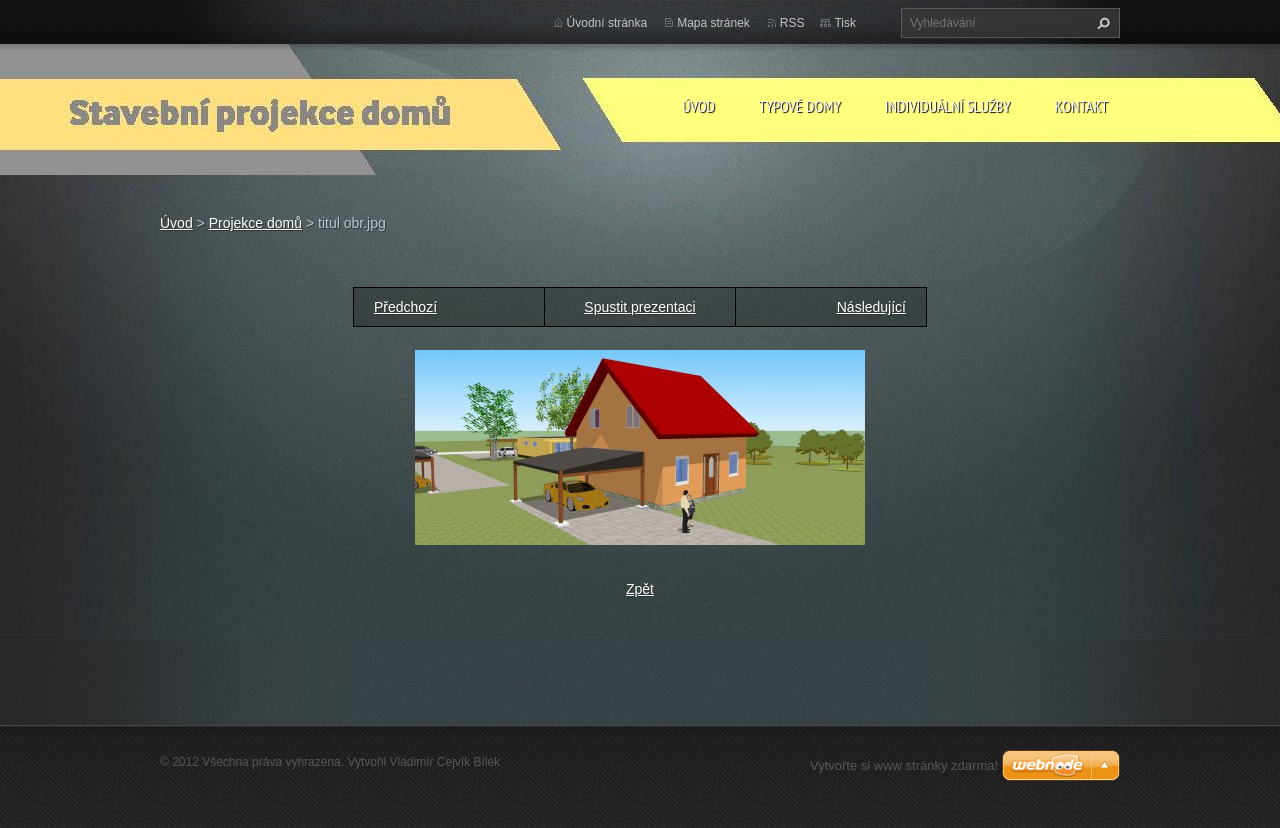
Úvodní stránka (607, 23)
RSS (792, 23)
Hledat (1101, 23)
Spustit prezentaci (639, 307)
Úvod (698, 106)
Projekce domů (255, 223)
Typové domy (800, 106)
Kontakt (1081, 106)
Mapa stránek (713, 23)
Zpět (640, 589)
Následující (871, 307)
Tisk (845, 23)
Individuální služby (948, 106)
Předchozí (405, 307)
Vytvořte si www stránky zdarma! (904, 765)
